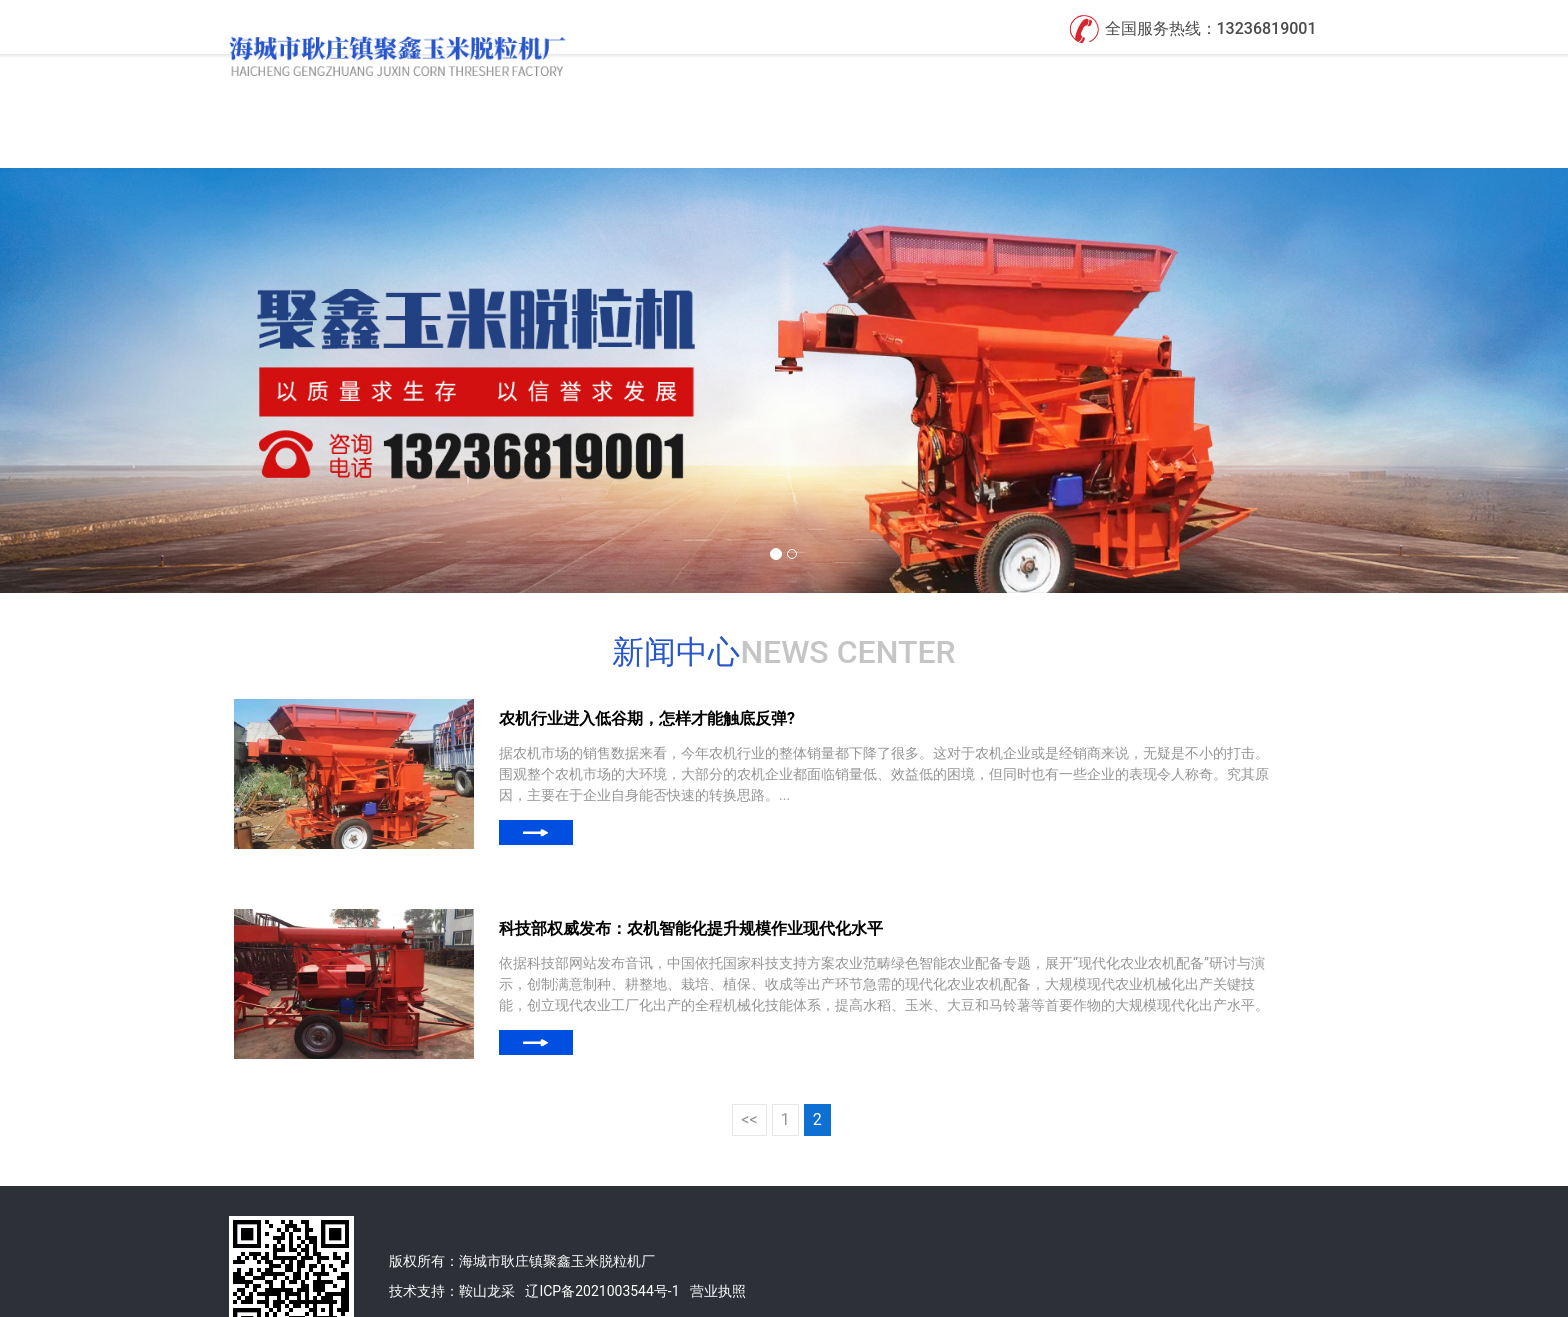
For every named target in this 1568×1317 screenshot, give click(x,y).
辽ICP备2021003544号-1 (602, 1237)
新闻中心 (1131, 77)
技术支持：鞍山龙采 (452, 1237)
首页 (715, 77)
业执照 (725, 1237)
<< (749, 1065)
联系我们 (1275, 77)
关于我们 (843, 77)
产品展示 (987, 77)
